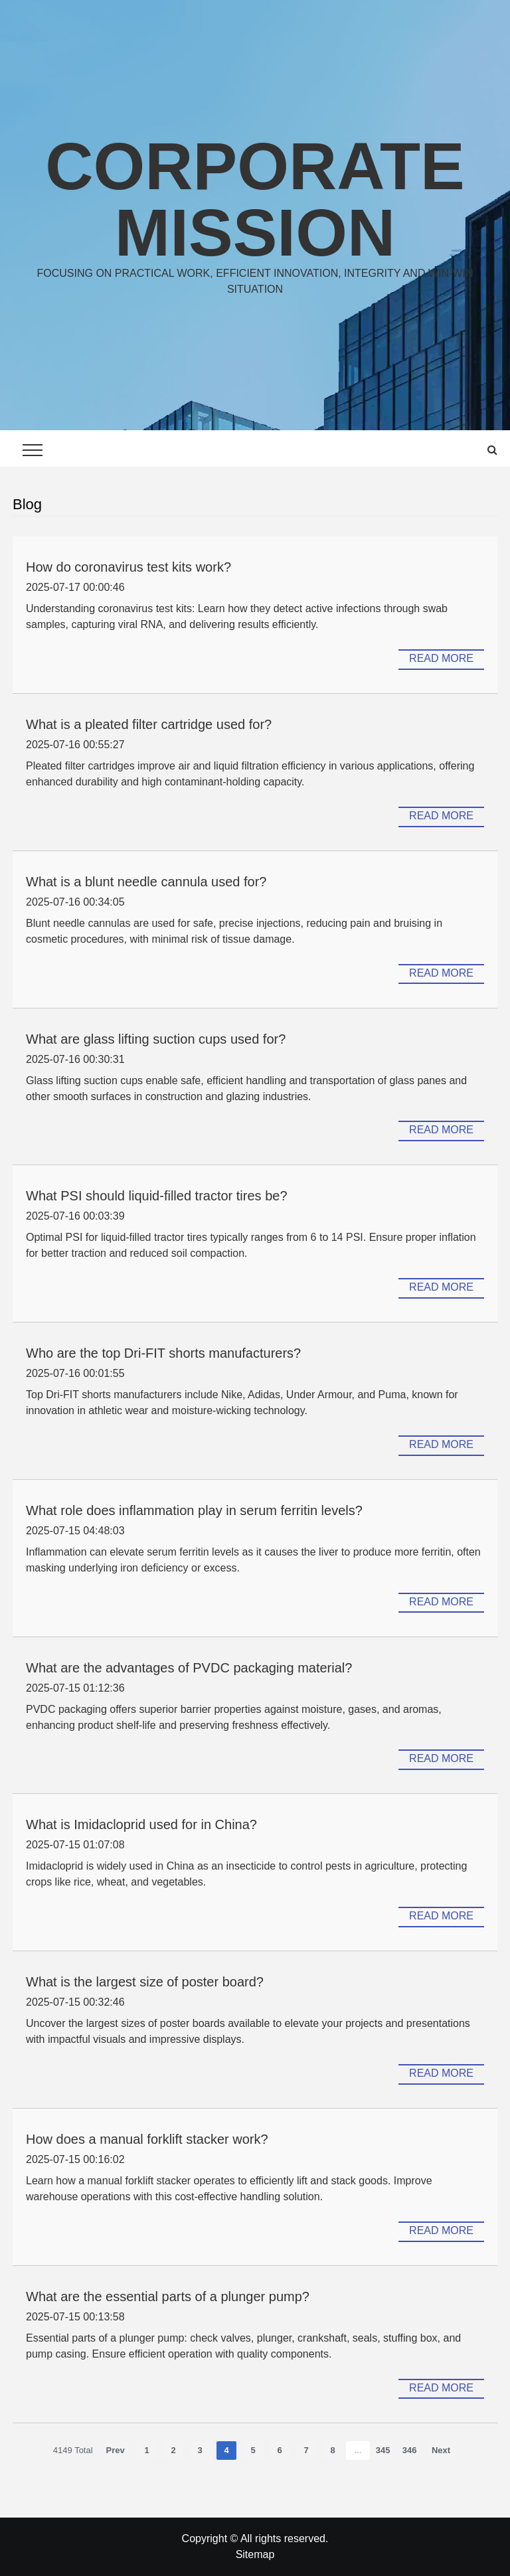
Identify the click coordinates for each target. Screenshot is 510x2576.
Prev (115, 2450)
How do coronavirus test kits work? (128, 567)
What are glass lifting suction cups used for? (156, 1039)
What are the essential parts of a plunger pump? (167, 2296)
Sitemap (255, 2554)
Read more (441, 658)
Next (441, 2450)
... (357, 2450)
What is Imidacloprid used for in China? (141, 1824)
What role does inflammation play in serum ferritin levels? (194, 1510)
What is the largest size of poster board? (145, 1981)
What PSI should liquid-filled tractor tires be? (157, 1195)
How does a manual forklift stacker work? (147, 2139)
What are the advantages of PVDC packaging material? (189, 1667)
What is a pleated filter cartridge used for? (149, 724)
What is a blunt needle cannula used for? (146, 881)
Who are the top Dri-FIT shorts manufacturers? (163, 1353)
